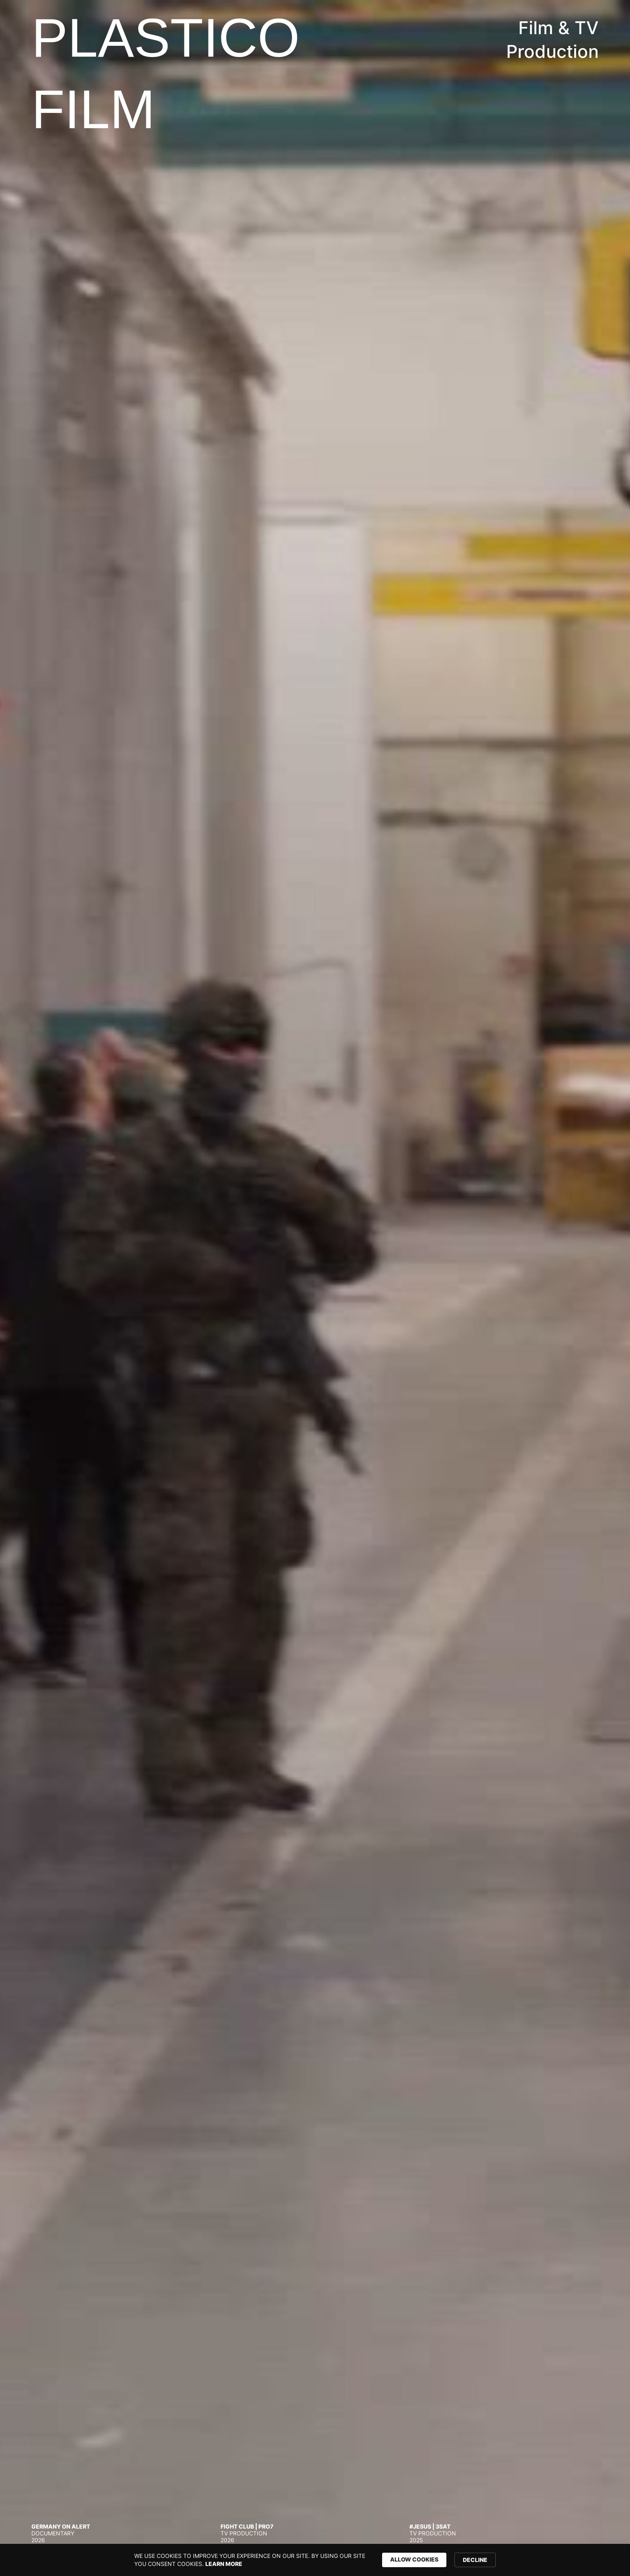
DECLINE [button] (475, 2559)
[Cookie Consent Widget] (315, 2560)
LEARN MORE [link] (223, 2563)
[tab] (118, 2533)
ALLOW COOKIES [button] (414, 2559)
